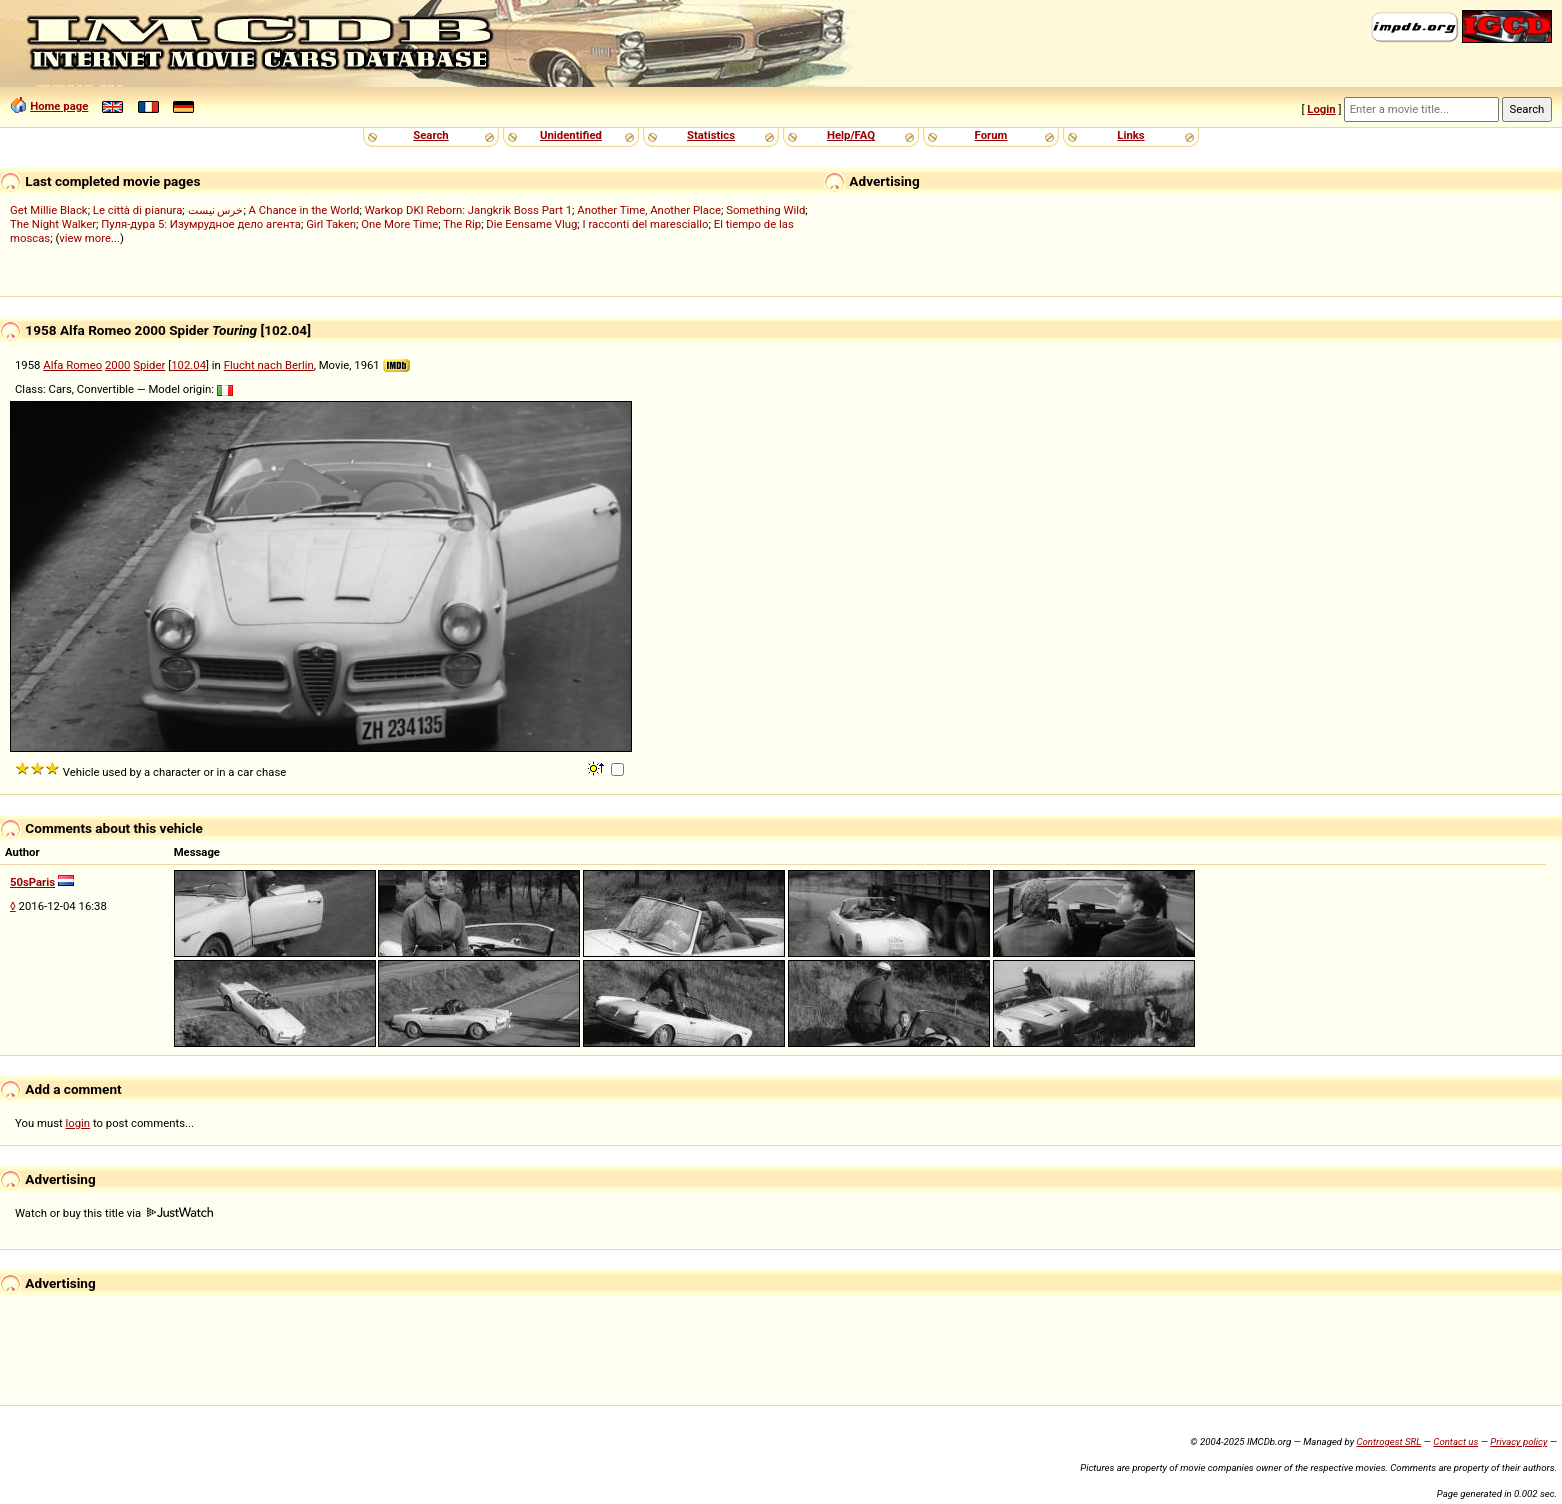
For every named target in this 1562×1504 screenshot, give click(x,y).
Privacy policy (1518, 1441)
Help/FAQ (851, 135)
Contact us (1455, 1441)
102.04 (188, 365)
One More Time (399, 224)
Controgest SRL (1388, 1441)
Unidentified (571, 135)
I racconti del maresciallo (646, 224)
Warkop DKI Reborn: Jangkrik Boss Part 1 (468, 210)
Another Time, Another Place (649, 210)
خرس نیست (216, 210)
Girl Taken (331, 224)
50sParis (32, 882)
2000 (117, 365)
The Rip (462, 224)
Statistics (711, 135)
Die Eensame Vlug (531, 224)
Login (1321, 109)
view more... (89, 238)
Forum (991, 135)
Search (430, 135)
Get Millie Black (49, 210)
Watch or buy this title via (114, 1213)
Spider (149, 365)
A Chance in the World (304, 210)
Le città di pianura (138, 210)
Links (1130, 135)
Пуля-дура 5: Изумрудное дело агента (201, 224)
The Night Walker (53, 224)
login (78, 1123)
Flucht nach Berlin (269, 365)
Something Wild (765, 210)
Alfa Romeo (72, 365)
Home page (59, 106)
